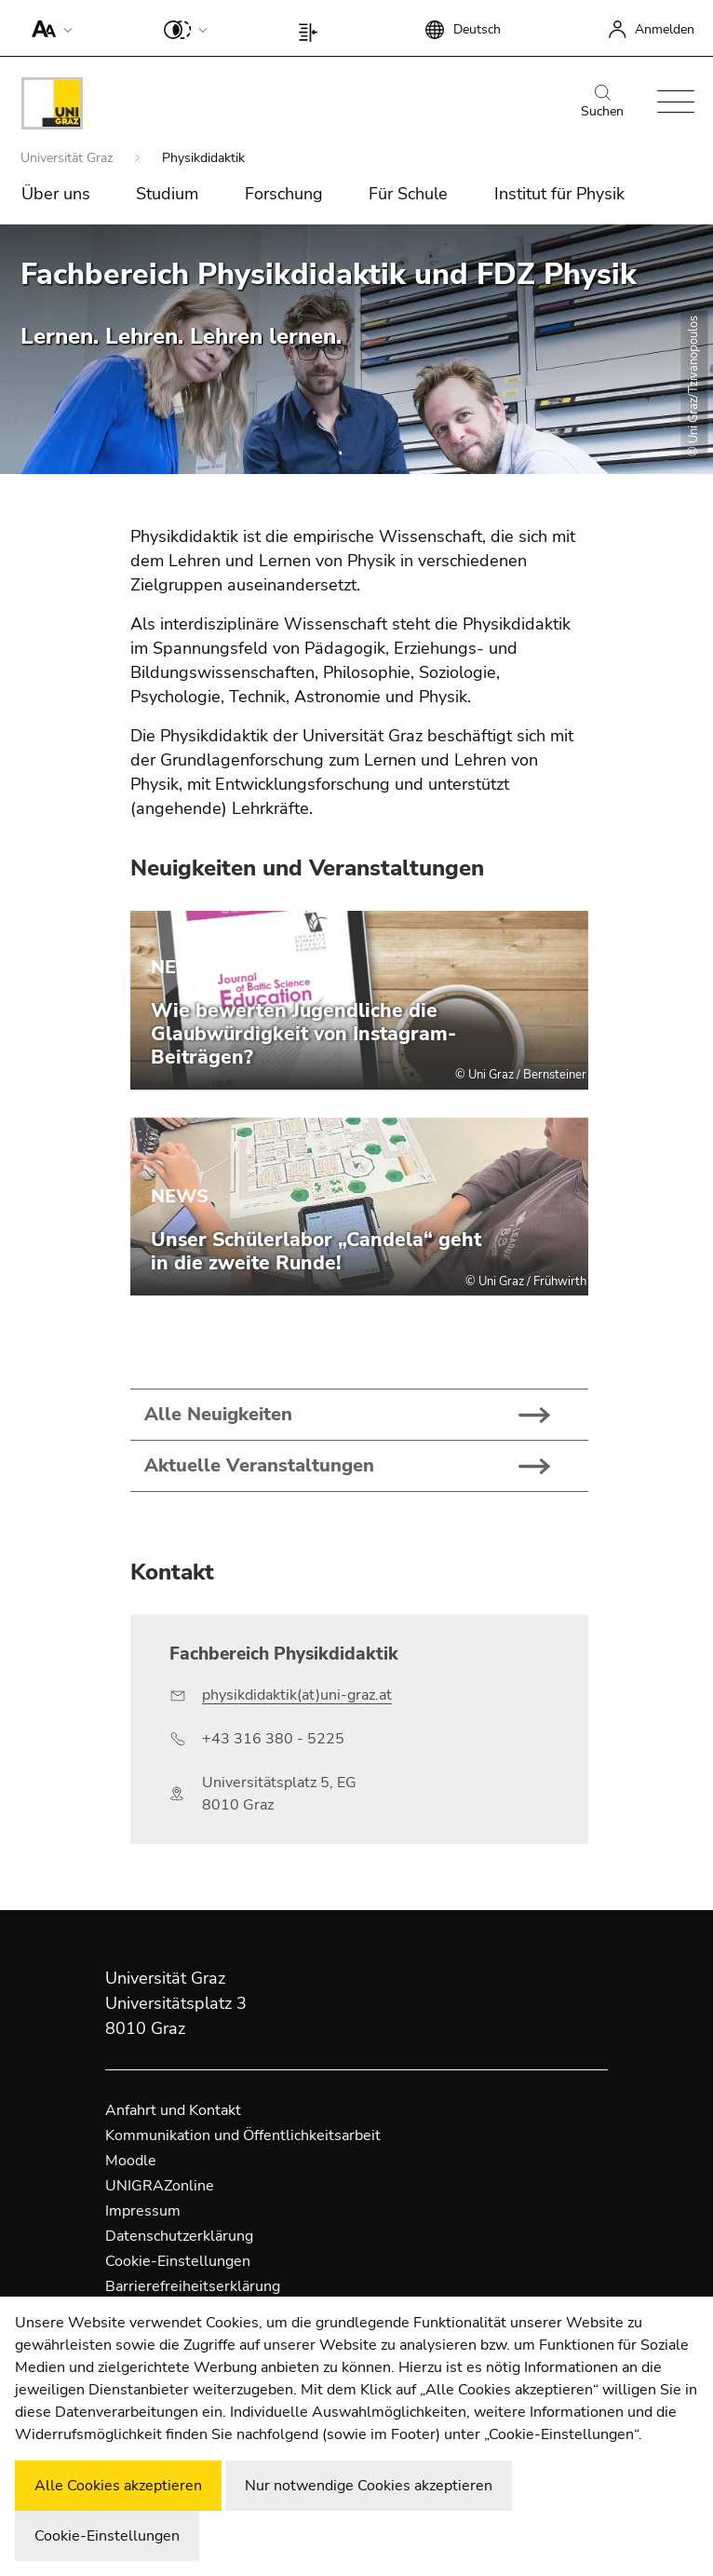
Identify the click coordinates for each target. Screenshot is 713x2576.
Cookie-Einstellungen (177, 2261)
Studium (167, 194)
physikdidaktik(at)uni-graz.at (297, 1695)
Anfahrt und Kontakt (173, 2110)
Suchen (602, 102)
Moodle (130, 2160)
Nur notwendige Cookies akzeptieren (368, 2485)
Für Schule (408, 194)
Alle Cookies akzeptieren (118, 2485)
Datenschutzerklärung (179, 2236)
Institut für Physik (559, 194)
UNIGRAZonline (159, 2186)
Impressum (143, 2211)
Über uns (55, 194)
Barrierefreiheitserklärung (192, 2286)
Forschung (284, 194)
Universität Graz (68, 158)
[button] (48, 28)
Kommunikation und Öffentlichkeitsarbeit (243, 2135)
